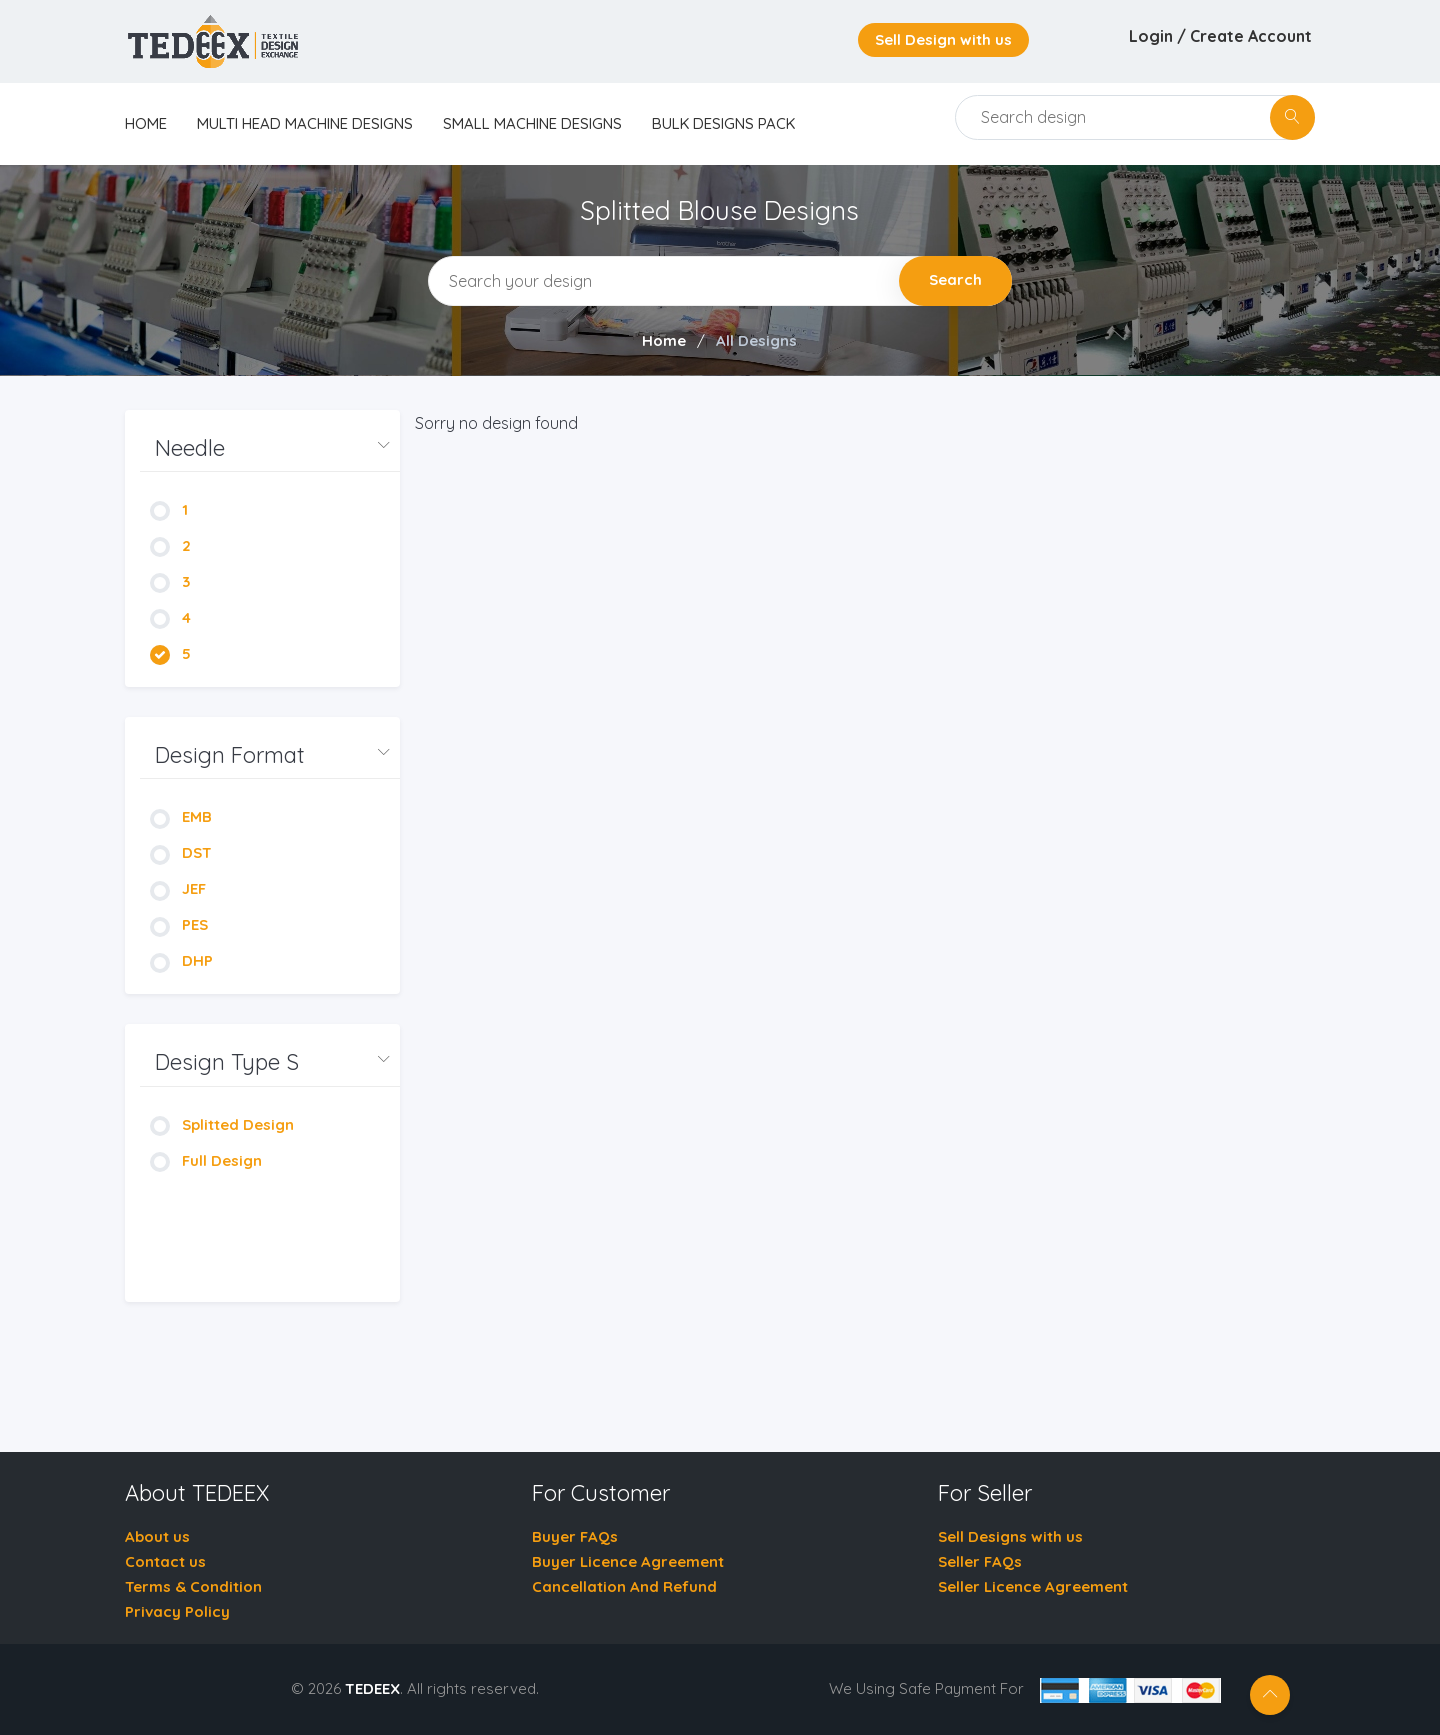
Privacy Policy (177, 1611)
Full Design (206, 1160)
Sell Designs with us (1010, 1536)
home (146, 123)
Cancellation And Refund (624, 1586)
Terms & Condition (193, 1586)
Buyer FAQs (575, 1536)
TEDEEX (372, 1688)
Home (664, 340)
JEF (178, 888)
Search (955, 279)
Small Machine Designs (532, 123)
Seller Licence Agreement (1033, 1586)
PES (179, 924)
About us (157, 1536)
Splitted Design (222, 1124)
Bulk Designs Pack (723, 123)
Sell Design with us (943, 39)
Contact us (165, 1561)
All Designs (756, 340)
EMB (181, 816)
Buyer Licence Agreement (628, 1561)
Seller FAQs (980, 1561)
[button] (270, 448)
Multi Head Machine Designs (305, 123)
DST (181, 852)
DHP (181, 960)
